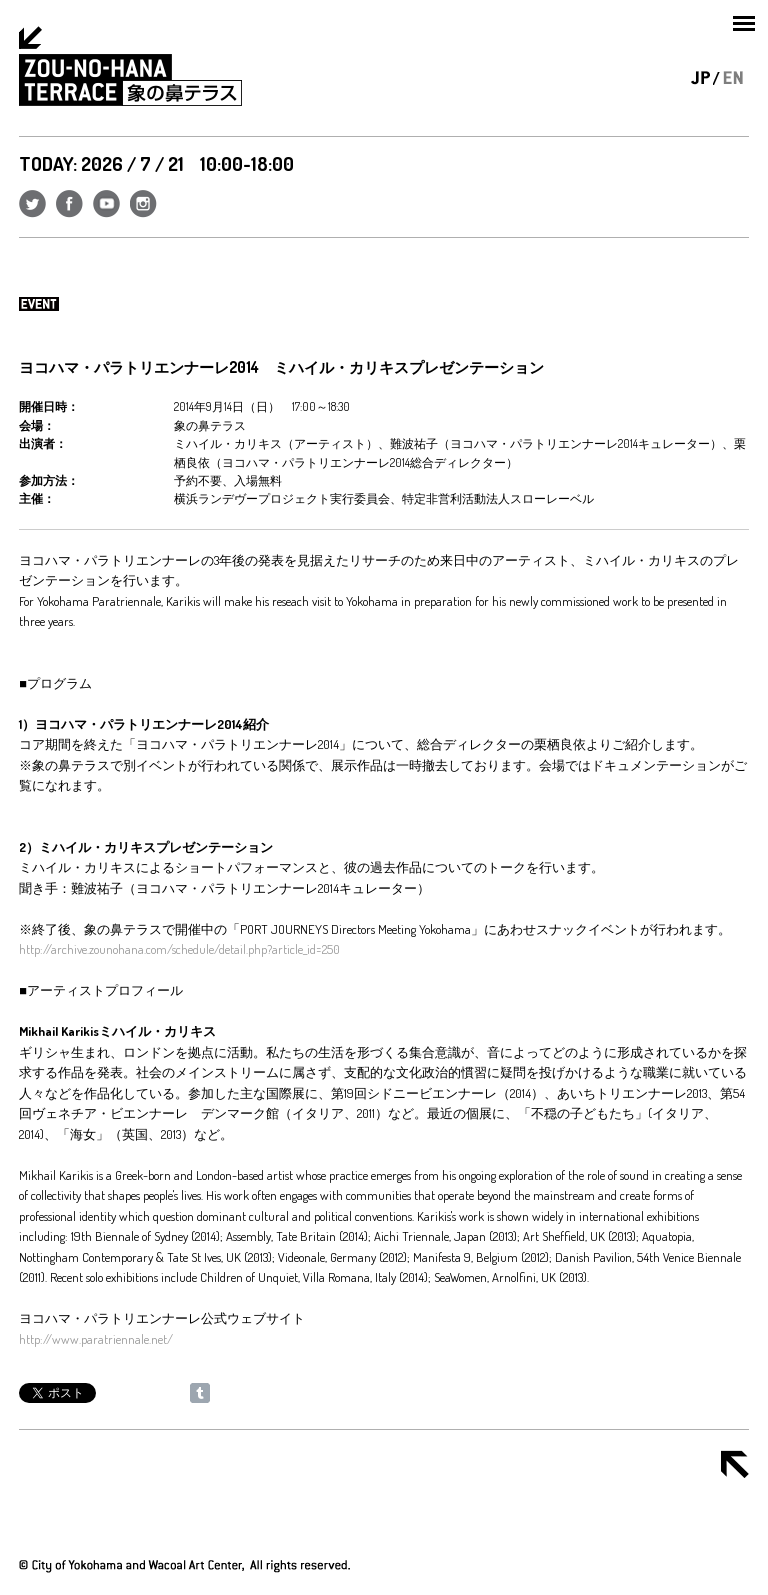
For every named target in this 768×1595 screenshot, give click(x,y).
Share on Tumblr (200, 1393)
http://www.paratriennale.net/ (96, 1339)
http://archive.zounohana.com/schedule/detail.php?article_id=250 (179, 949)
